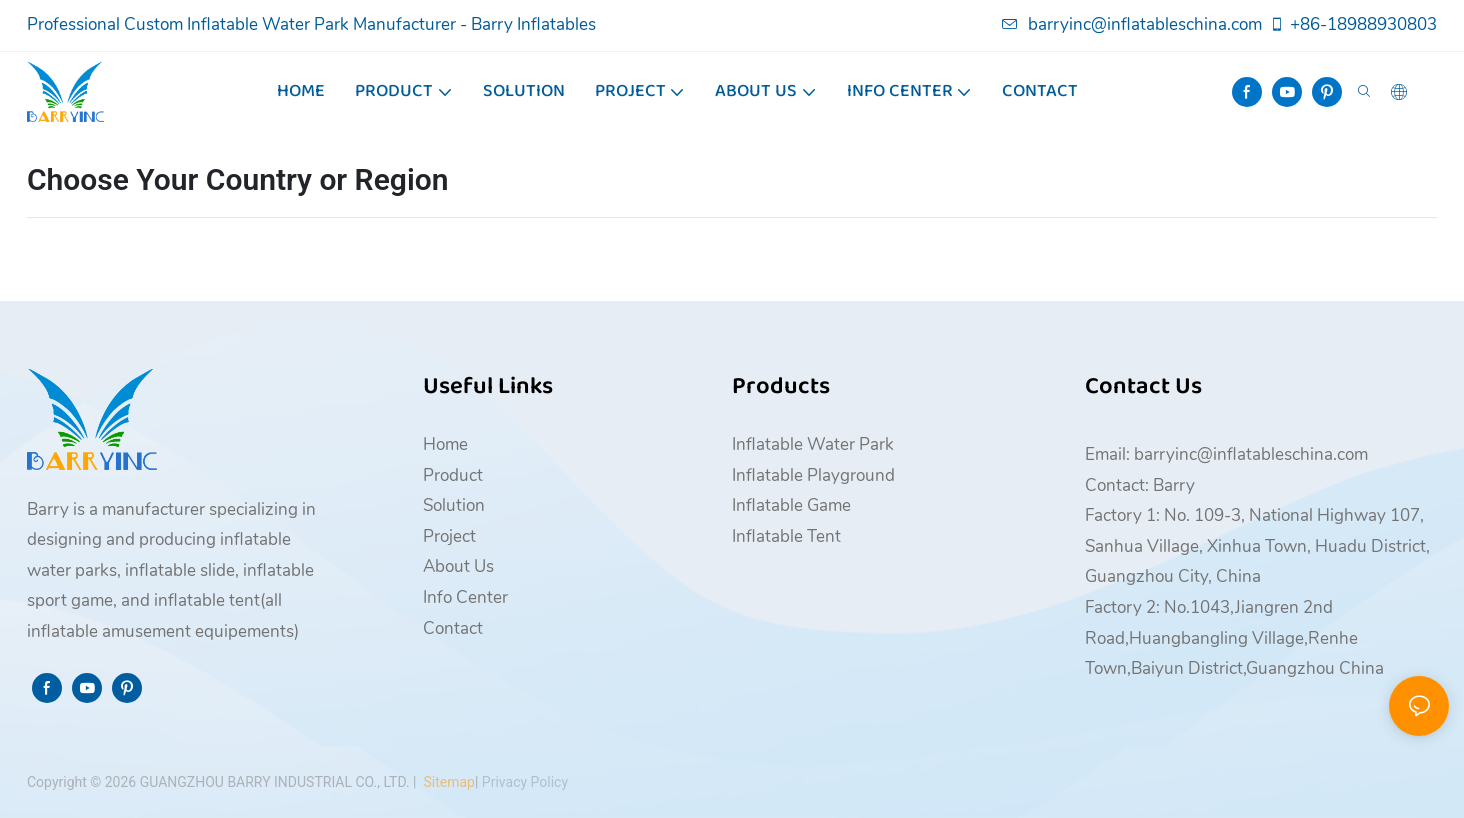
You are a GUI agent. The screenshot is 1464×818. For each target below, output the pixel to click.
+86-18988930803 (1353, 24)
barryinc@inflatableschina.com (1132, 24)
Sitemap (447, 782)
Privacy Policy (525, 782)
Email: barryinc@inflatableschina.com (1226, 454)
